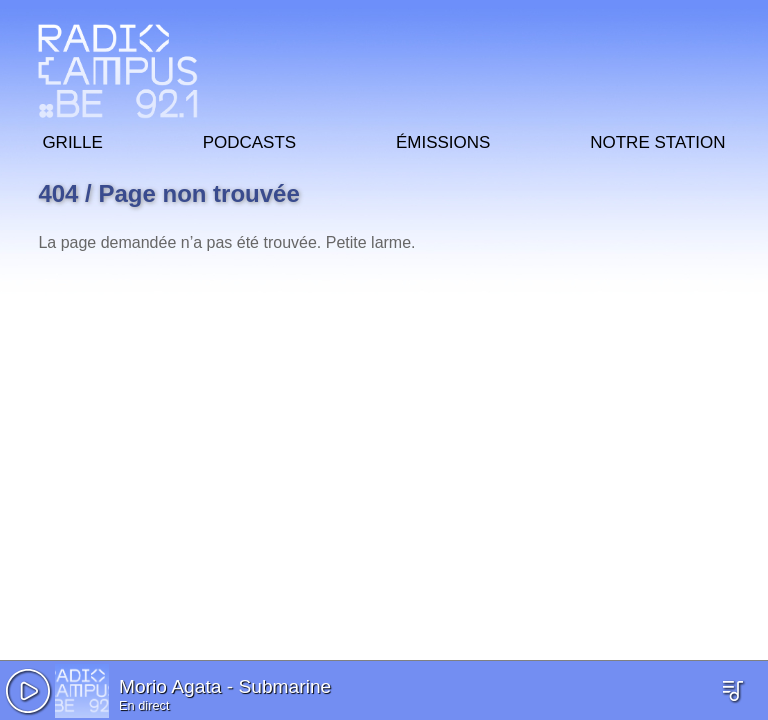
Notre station (657, 139)
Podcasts (250, 139)
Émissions (443, 139)
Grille (72, 139)
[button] (28, 691)
